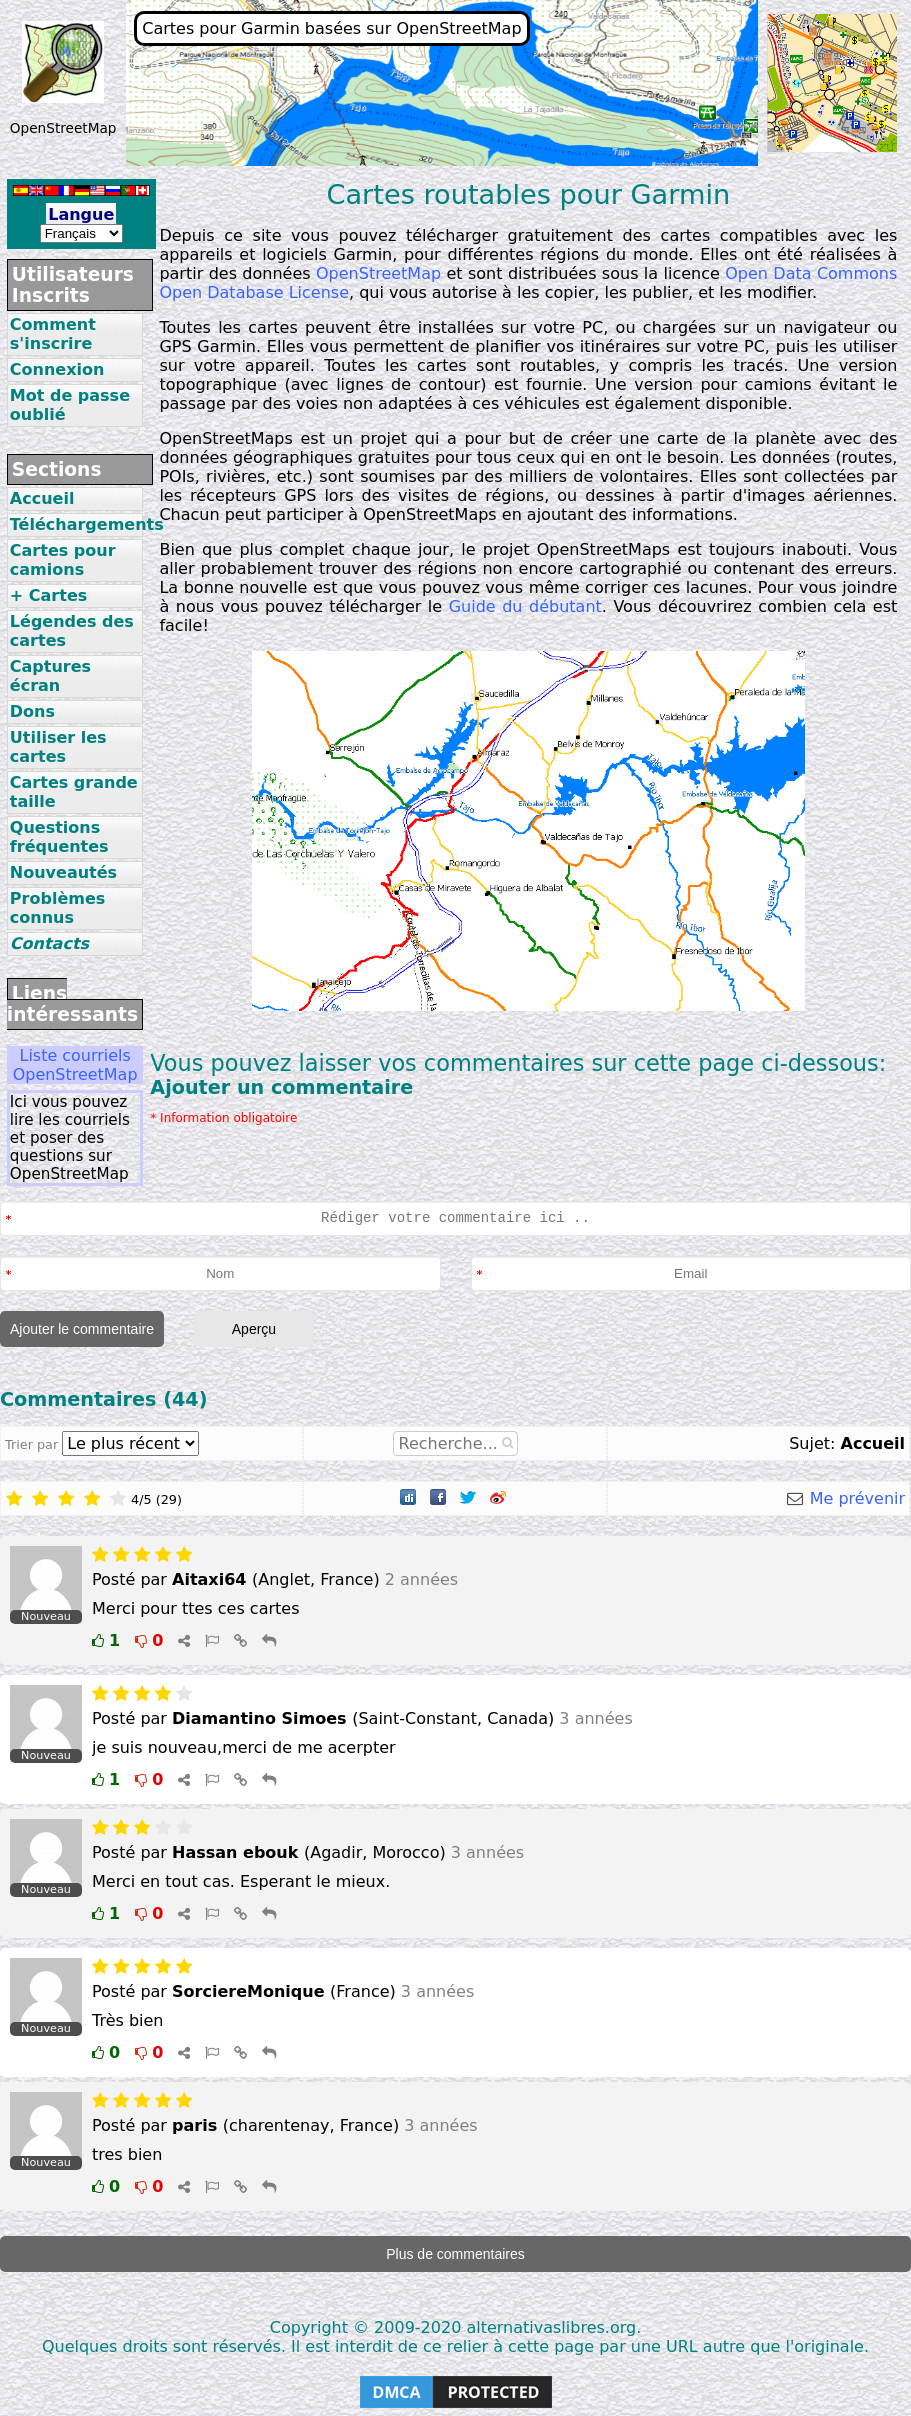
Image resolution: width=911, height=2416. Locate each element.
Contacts (49, 943)
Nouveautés (63, 872)
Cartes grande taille (74, 792)
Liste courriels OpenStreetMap (75, 1065)
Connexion (57, 369)
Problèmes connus (57, 908)
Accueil (42, 498)
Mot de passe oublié (70, 405)
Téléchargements (77, 524)
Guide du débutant (525, 606)
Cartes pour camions (63, 560)
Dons (32, 711)
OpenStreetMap (378, 273)
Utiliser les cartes (58, 747)
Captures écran (50, 676)
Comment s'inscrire (53, 334)
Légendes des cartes (72, 631)
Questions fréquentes (59, 837)
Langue (81, 214)
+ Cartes (48, 595)
